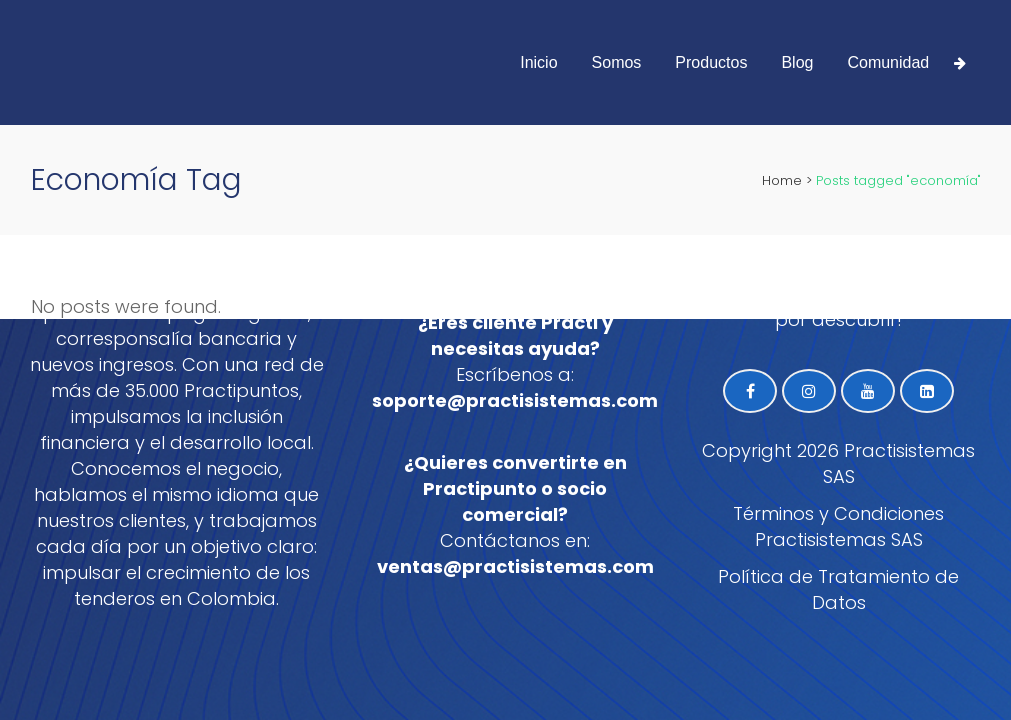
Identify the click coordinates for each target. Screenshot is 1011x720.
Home (782, 180)
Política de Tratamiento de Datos (838, 589)
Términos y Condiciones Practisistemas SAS (838, 526)
